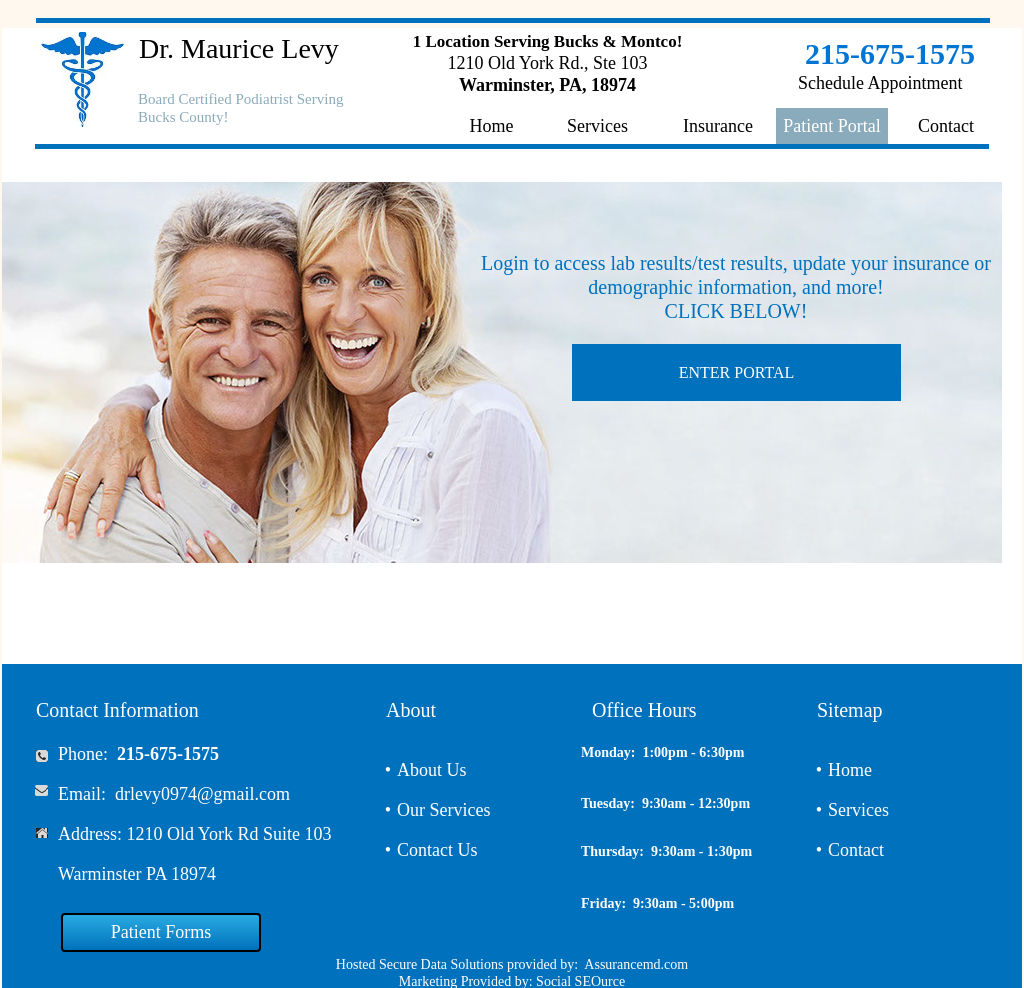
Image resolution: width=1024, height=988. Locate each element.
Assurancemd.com (636, 964)
